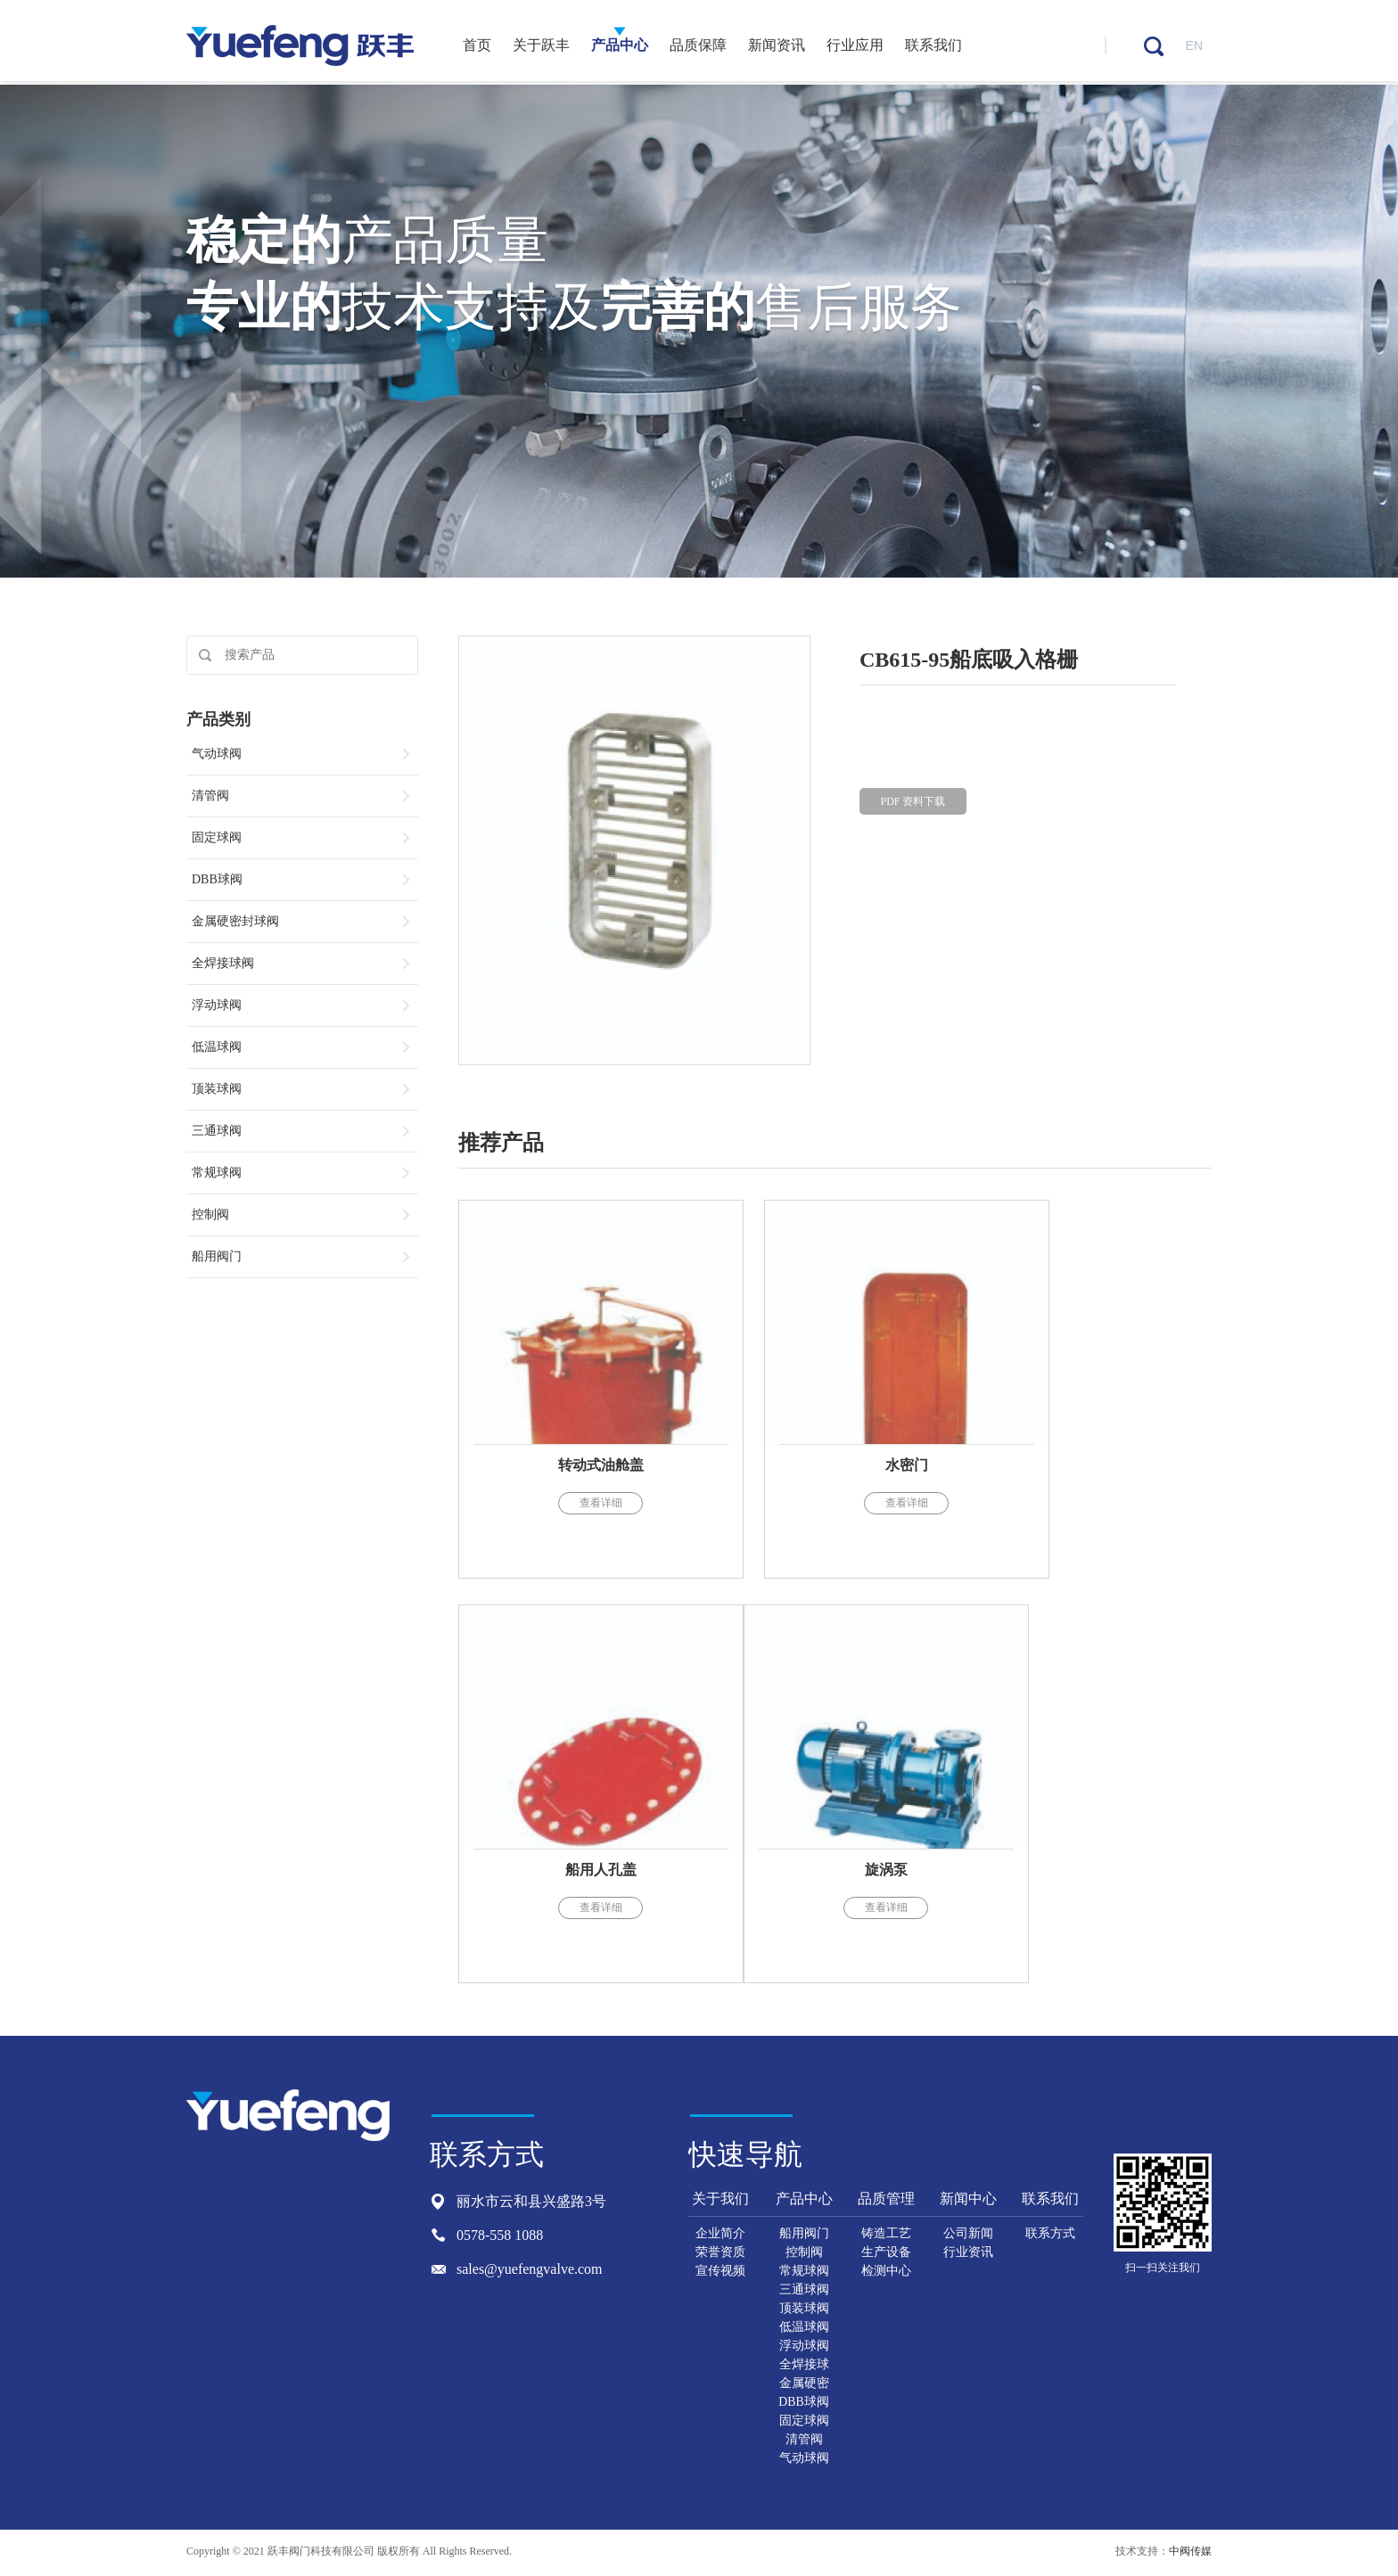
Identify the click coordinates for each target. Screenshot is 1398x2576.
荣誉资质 (720, 2253)
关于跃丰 (541, 46)
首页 (477, 46)
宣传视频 (720, 2272)
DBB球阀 (803, 2403)
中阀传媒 (1190, 2553)
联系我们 (933, 46)
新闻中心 (968, 2200)
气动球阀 (804, 2459)
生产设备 (886, 2253)
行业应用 (855, 46)
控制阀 (804, 2253)
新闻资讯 (776, 46)
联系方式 (1050, 2235)
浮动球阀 (804, 2347)
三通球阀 (804, 2291)
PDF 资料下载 (912, 806)
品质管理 (886, 2200)
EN (1194, 47)
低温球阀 (804, 2328)
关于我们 (720, 2200)
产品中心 (619, 46)
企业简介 (720, 2235)
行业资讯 (968, 2253)
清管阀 (804, 2441)
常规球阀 (804, 2272)
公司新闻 (968, 2235)
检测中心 (886, 2272)
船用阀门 (804, 2235)
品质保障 (698, 46)
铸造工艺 (886, 2235)
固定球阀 (804, 2422)
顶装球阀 (804, 2310)
